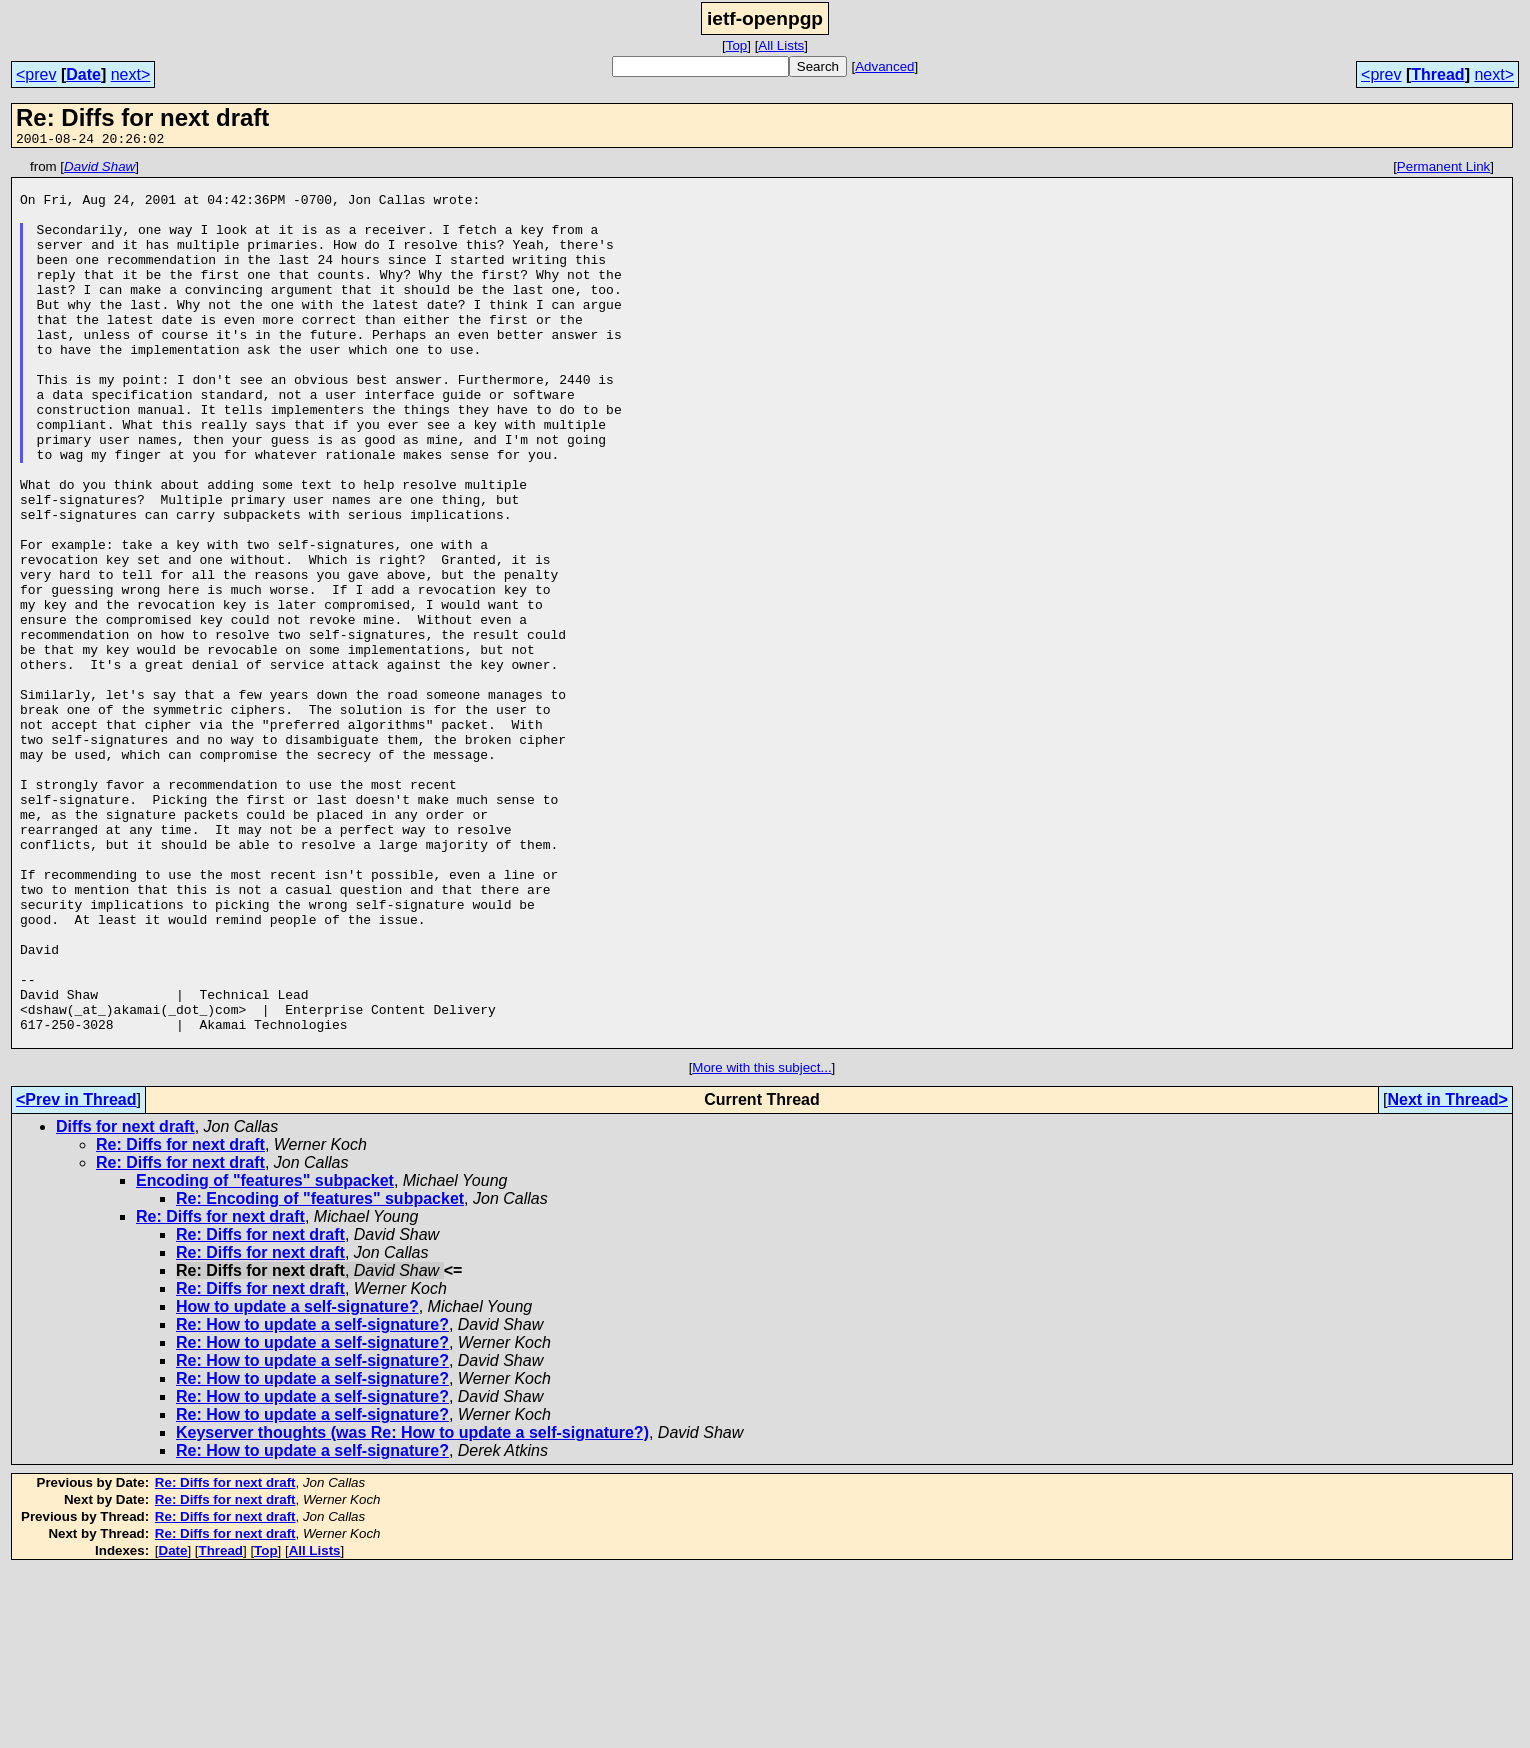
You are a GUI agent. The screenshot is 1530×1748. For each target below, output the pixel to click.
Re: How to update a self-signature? (312, 1501)
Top (737, 45)
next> (131, 74)
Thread (1437, 74)
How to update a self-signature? (297, 1483)
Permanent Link (1443, 169)
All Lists (781, 45)
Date (83, 74)
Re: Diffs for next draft (180, 1321)
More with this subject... (761, 1244)
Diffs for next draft (125, 1303)
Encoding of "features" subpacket (265, 1357)
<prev (36, 74)
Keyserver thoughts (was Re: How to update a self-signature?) (412, 1609)
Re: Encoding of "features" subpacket (320, 1375)
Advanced (884, 66)
